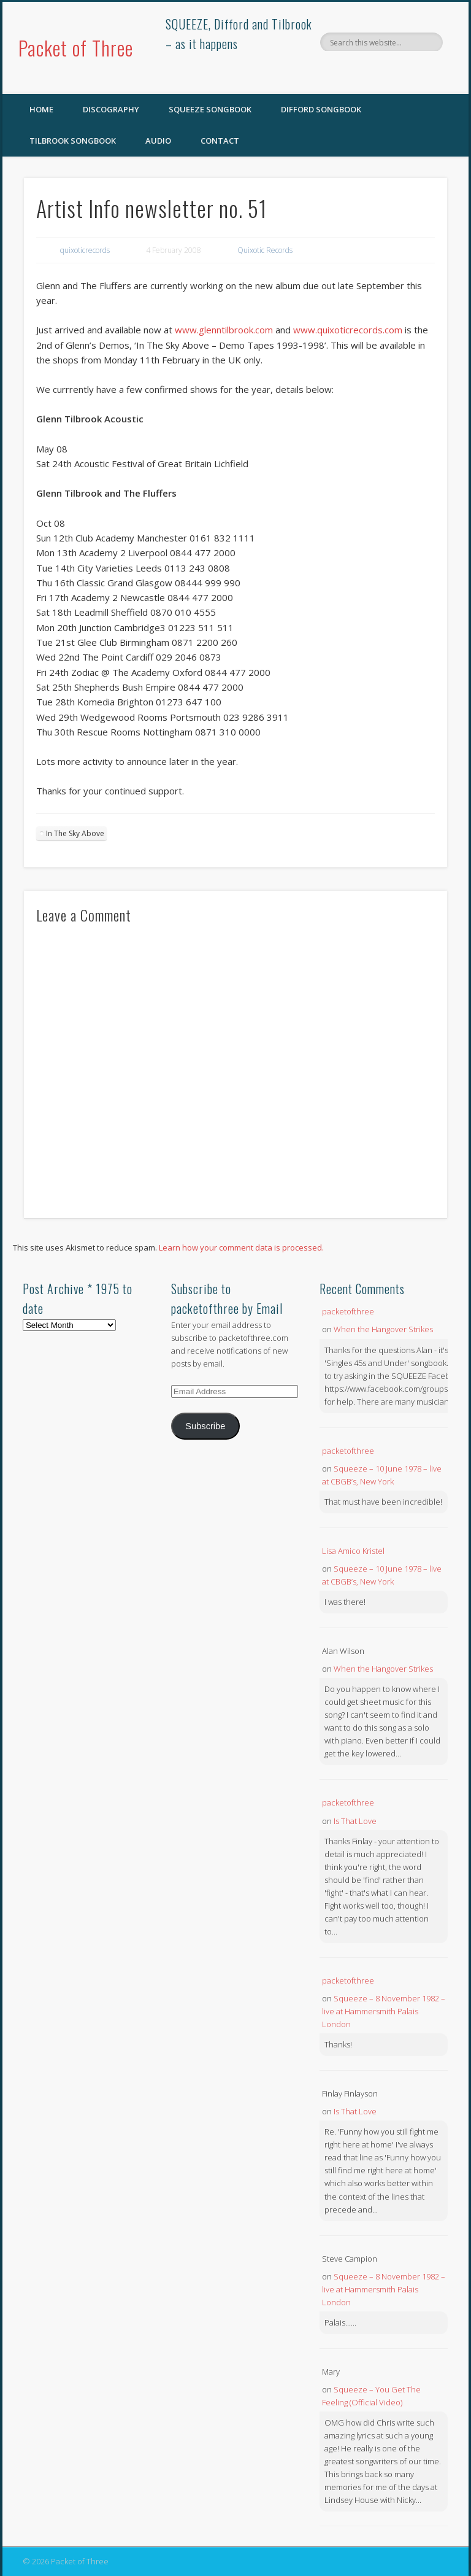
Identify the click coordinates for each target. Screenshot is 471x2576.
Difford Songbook (321, 109)
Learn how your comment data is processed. (241, 1247)
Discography (111, 109)
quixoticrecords (85, 250)
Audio (158, 140)
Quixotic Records (265, 250)
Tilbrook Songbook (72, 140)
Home (41, 109)
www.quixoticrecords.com (347, 330)
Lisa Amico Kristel (353, 1550)
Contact (220, 140)
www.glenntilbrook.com (224, 330)
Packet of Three (75, 47)
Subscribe (205, 1426)
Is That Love (355, 1820)
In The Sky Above (75, 833)
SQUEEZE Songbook (210, 109)
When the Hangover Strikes (383, 1329)
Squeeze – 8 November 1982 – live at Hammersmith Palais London (383, 2011)
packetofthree (348, 1311)
